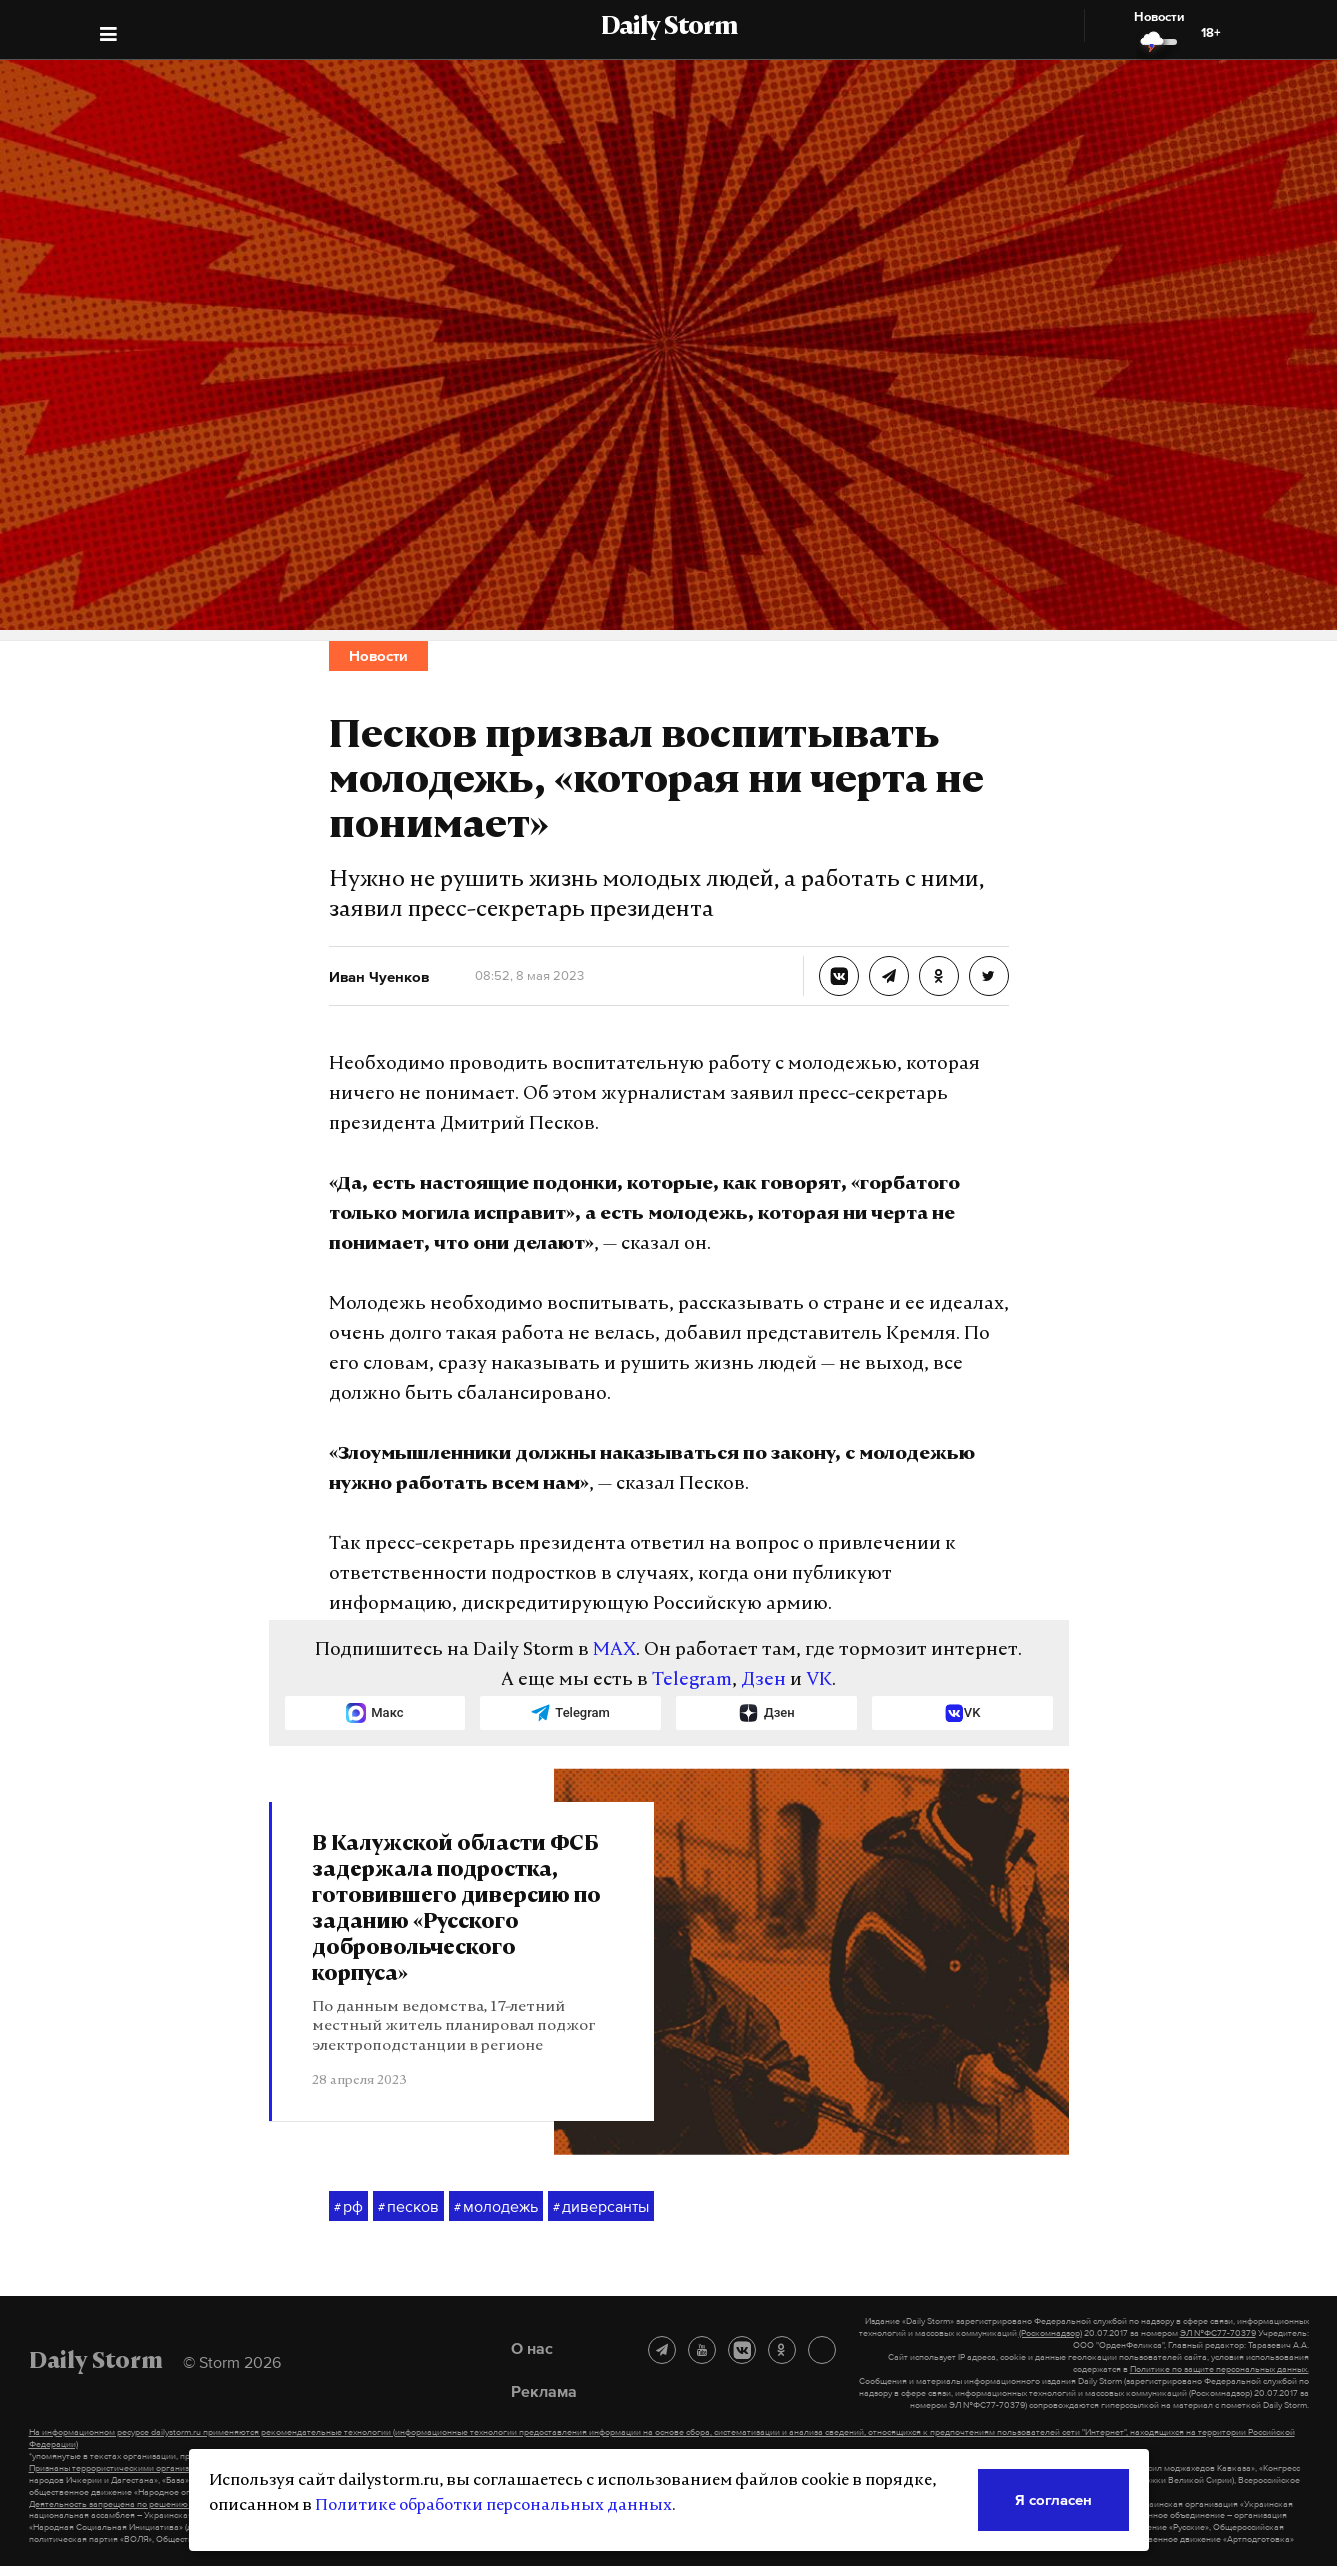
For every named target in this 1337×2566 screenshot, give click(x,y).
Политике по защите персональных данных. (1219, 2369)
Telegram (692, 1680)
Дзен (763, 1680)
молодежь (496, 2207)
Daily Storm (669, 28)
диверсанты (601, 2207)
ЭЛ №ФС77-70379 (1218, 2333)
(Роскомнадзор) (1050, 2333)
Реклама (544, 2391)
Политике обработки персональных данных (493, 2506)
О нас (532, 2348)
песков (408, 2207)
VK (819, 1680)
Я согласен (1053, 2499)
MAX (614, 1650)
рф (348, 2207)
